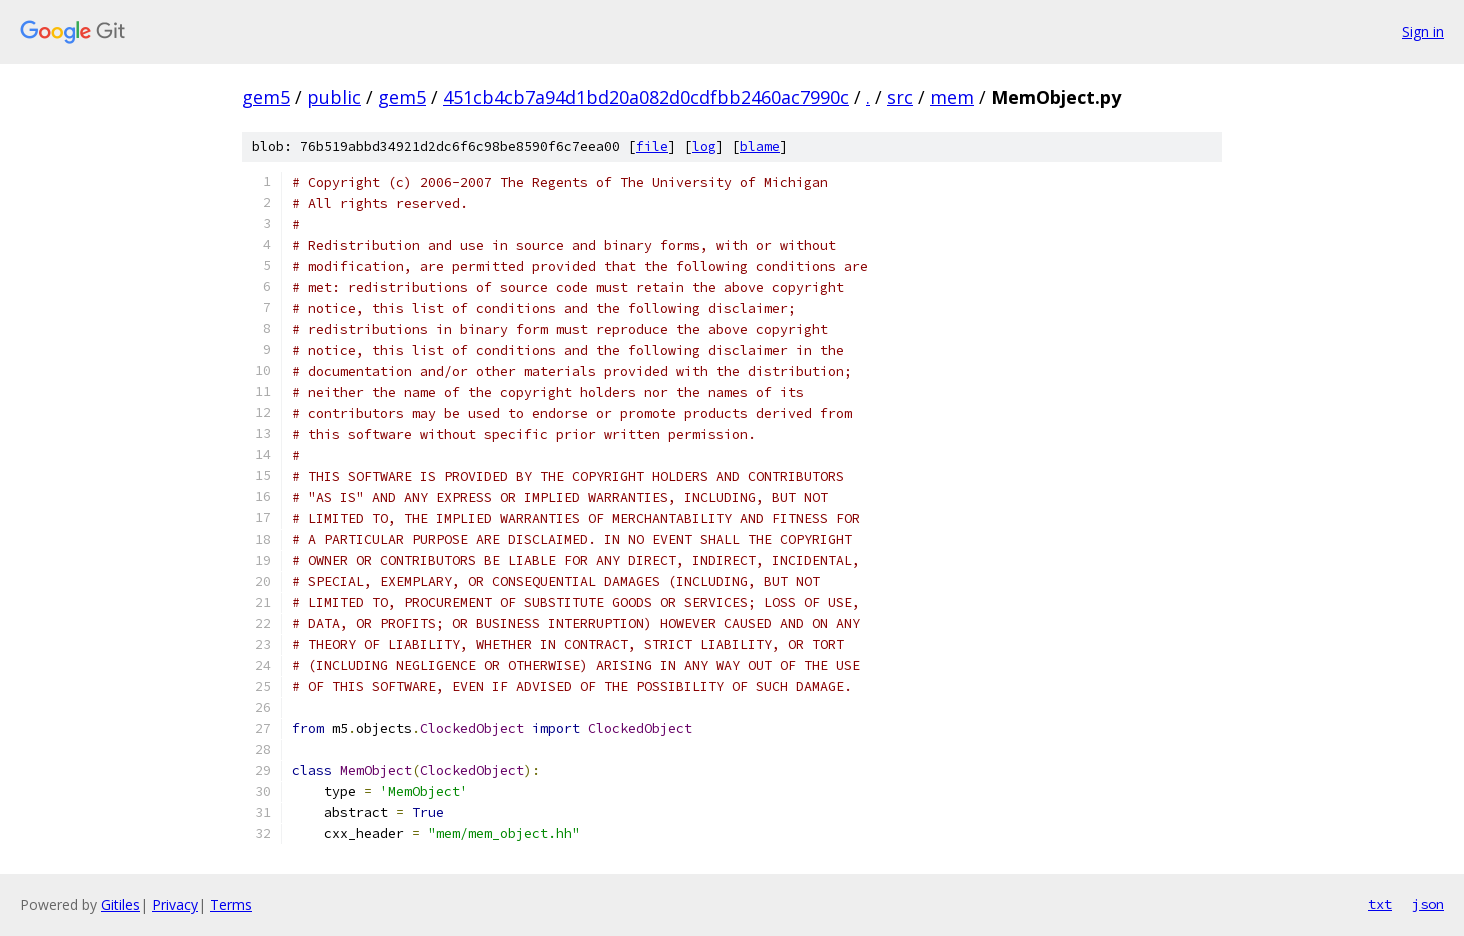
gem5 (266, 97)
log (704, 146)
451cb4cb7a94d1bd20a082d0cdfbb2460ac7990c (646, 97)
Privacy (175, 904)
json (1428, 904)
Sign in (1423, 31)
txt (1380, 904)
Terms (231, 904)
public (334, 97)
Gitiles (120, 904)
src (900, 97)
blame (760, 146)
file (652, 146)
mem (952, 97)
